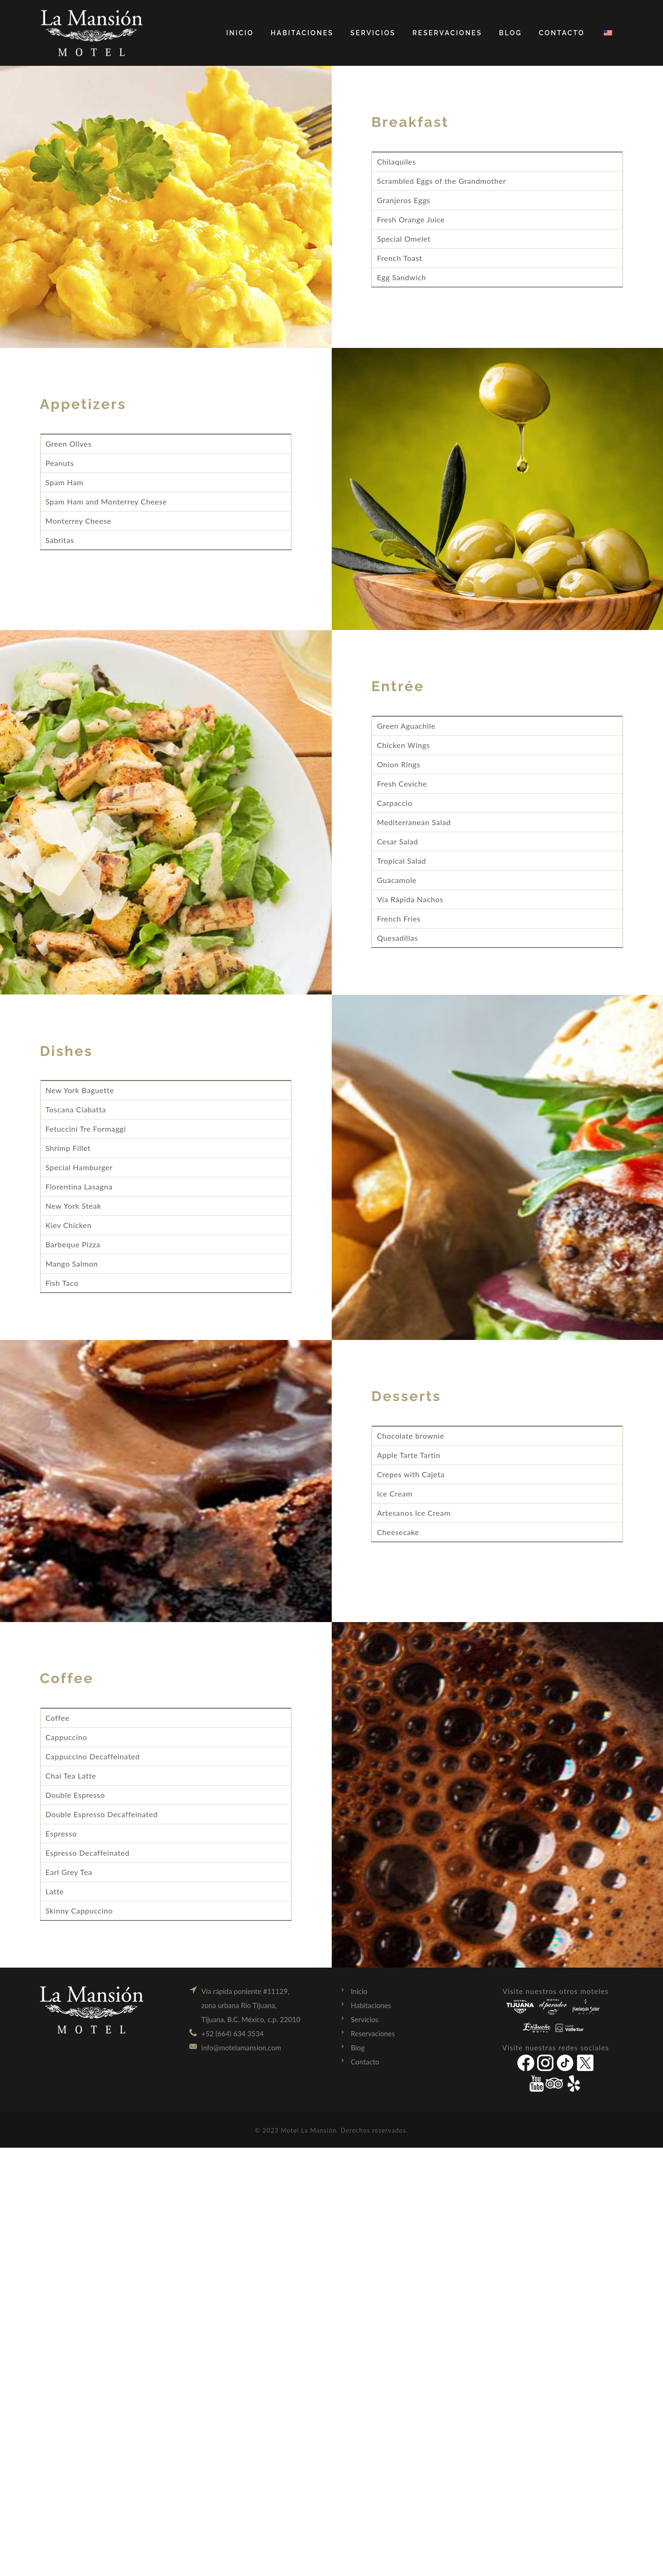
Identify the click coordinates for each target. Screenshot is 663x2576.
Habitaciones (371, 2005)
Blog (358, 2047)
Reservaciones (373, 2033)
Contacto (365, 2061)
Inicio (359, 1991)
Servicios (365, 2019)
